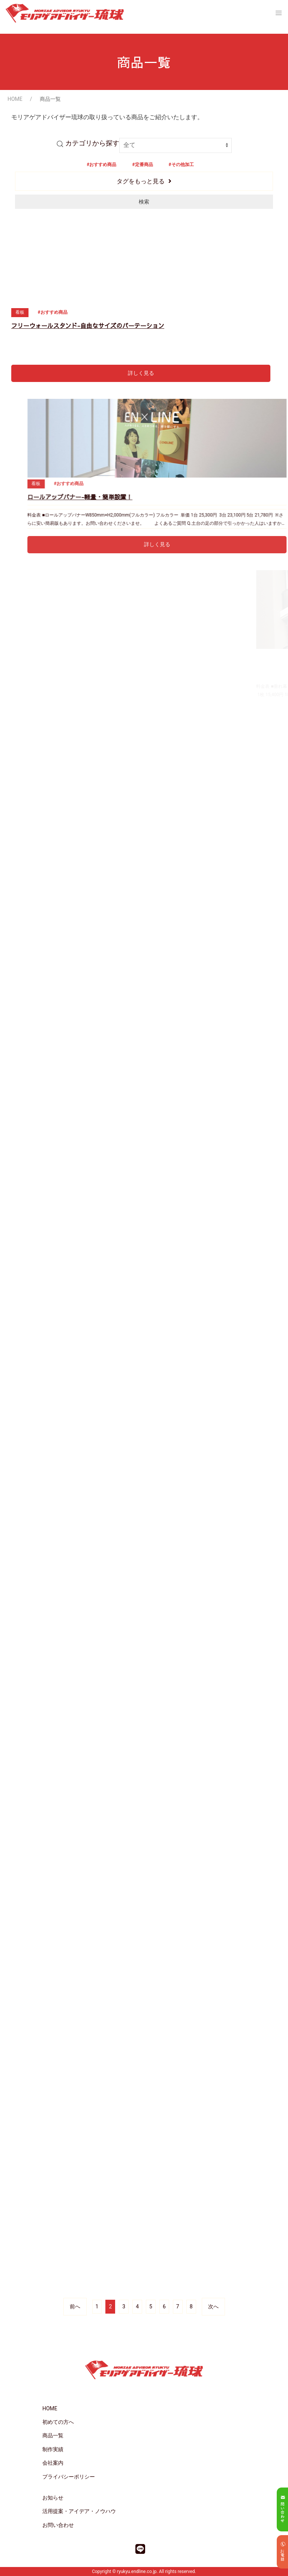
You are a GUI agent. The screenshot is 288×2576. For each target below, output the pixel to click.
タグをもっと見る (141, 181)
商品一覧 (52, 2435)
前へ (75, 2306)
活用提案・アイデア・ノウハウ (79, 2511)
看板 (19, 312)
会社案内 (52, 2463)
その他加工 (182, 164)
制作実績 (52, 2449)
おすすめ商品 (102, 164)
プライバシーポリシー (68, 2477)
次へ (213, 2306)
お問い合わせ (58, 2525)
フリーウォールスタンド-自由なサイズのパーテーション (87, 325)
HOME (15, 99)
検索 (144, 202)
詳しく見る (141, 373)
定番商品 (144, 164)
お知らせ (52, 2498)
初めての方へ (58, 2422)
